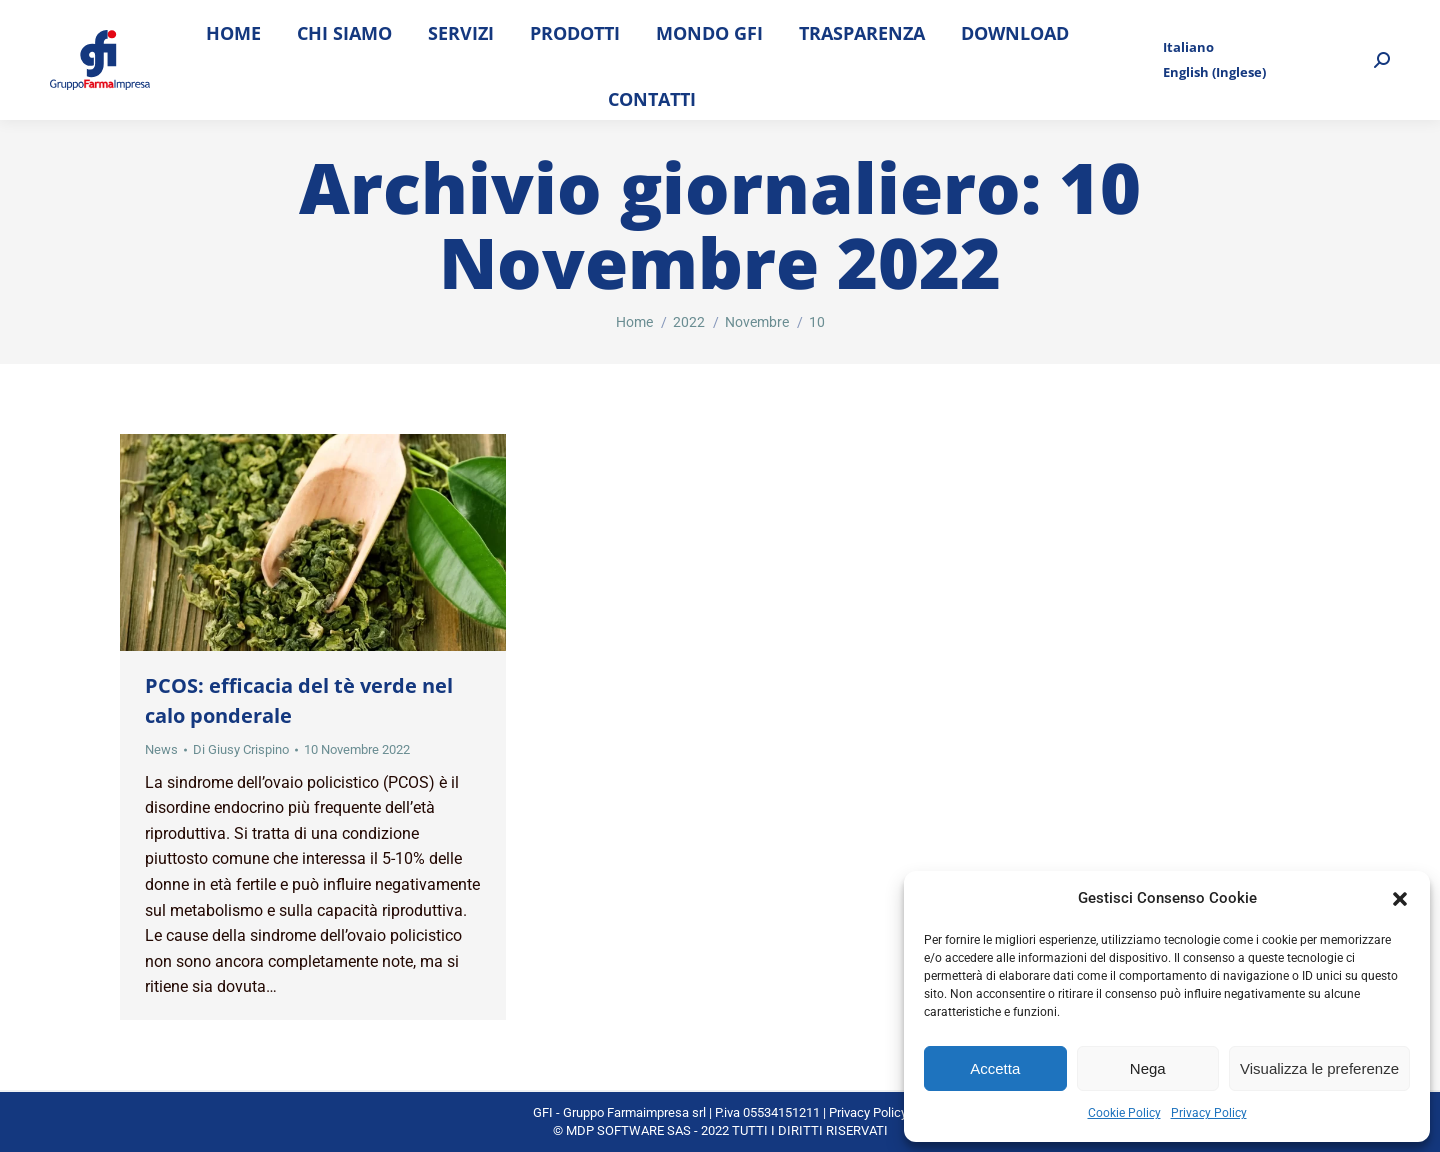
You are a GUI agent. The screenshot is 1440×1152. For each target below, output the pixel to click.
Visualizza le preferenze (1319, 1068)
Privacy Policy (1209, 1113)
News (161, 749)
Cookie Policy (1124, 1113)
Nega (1148, 1068)
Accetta (995, 1068)
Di (241, 749)
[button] (1400, 899)
